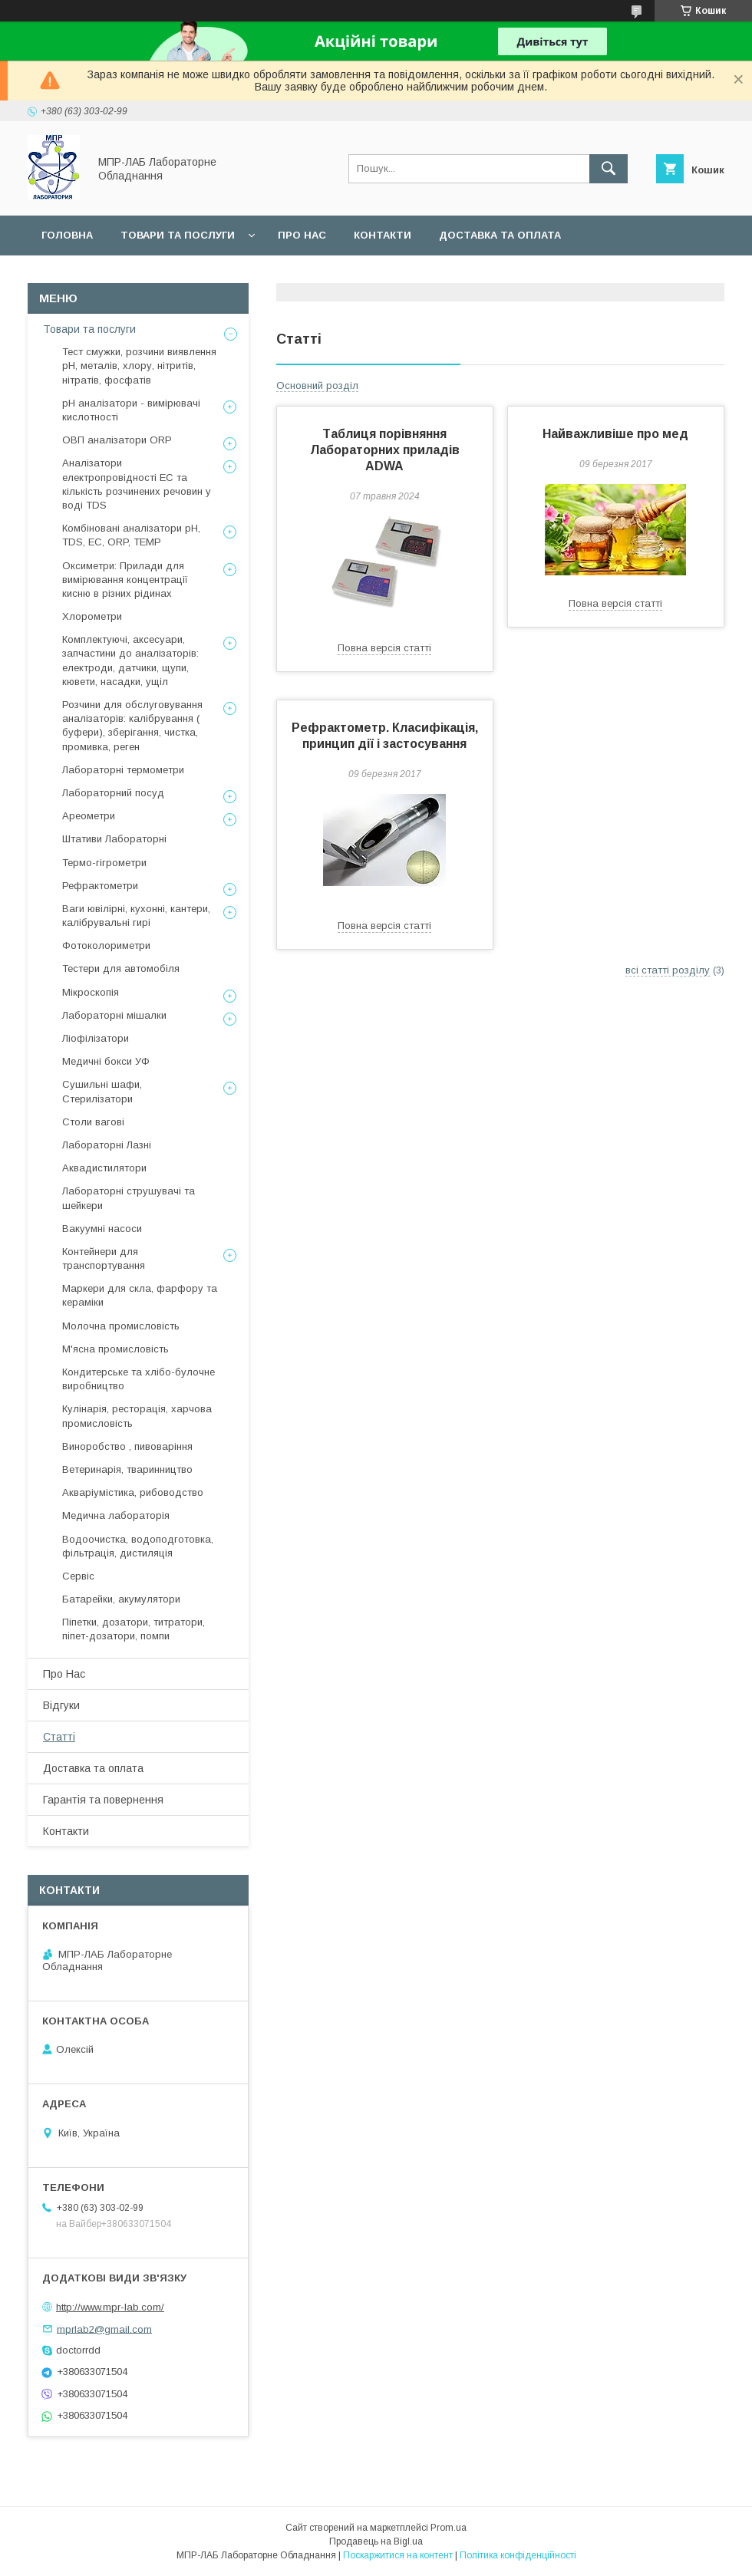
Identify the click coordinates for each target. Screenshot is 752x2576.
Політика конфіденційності (518, 2555)
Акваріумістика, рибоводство (132, 1492)
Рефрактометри (100, 885)
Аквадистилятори (104, 1168)
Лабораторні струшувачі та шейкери (128, 1198)
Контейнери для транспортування (103, 1258)
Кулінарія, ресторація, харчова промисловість (137, 1415)
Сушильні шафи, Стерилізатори (102, 1091)
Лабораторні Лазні (106, 1145)
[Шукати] (608, 168)
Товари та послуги (177, 235)
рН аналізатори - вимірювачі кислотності (131, 410)
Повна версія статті (384, 648)
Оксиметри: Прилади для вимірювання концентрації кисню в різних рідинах (125, 579)
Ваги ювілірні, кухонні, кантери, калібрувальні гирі (136, 915)
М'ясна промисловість (115, 1349)
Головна (67, 235)
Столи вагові (93, 1122)
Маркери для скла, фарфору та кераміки (139, 1295)
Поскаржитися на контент (398, 2555)
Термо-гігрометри (104, 862)
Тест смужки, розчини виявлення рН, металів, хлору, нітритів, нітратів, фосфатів (139, 365)
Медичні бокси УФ (106, 1061)
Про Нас (64, 1674)
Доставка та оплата (500, 235)
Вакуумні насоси (102, 1228)
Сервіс (298, 275)
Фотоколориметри (106, 945)
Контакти (382, 235)
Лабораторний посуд (113, 793)
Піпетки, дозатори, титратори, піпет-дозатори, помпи (133, 1629)
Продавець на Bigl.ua (376, 2541)
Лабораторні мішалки (114, 1015)
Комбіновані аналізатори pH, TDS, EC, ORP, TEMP (131, 535)
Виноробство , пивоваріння (127, 1446)
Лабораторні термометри (123, 770)
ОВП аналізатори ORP (117, 440)
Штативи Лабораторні (114, 839)
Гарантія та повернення (103, 1800)
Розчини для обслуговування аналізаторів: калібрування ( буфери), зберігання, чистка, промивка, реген (132, 726)
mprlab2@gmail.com (104, 2328)
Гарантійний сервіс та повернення (146, 275)
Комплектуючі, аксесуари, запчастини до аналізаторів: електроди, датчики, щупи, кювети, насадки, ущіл (130, 660)
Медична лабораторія (116, 1515)
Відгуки (61, 1705)
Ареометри (88, 816)
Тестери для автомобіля (121, 968)
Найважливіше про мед (615, 433)
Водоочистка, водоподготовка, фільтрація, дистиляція (137, 1546)
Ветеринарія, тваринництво (127, 1469)
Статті (59, 1737)
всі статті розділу (667, 970)
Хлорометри (92, 616)
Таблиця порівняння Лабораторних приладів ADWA (385, 450)
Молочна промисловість (121, 1326)
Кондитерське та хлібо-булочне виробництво (138, 1379)
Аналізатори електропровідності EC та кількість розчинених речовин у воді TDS (136, 484)
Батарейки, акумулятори (121, 1599)
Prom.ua (448, 2527)
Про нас (302, 235)
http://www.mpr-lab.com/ (110, 2307)
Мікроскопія (90, 992)
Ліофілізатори (95, 1038)
